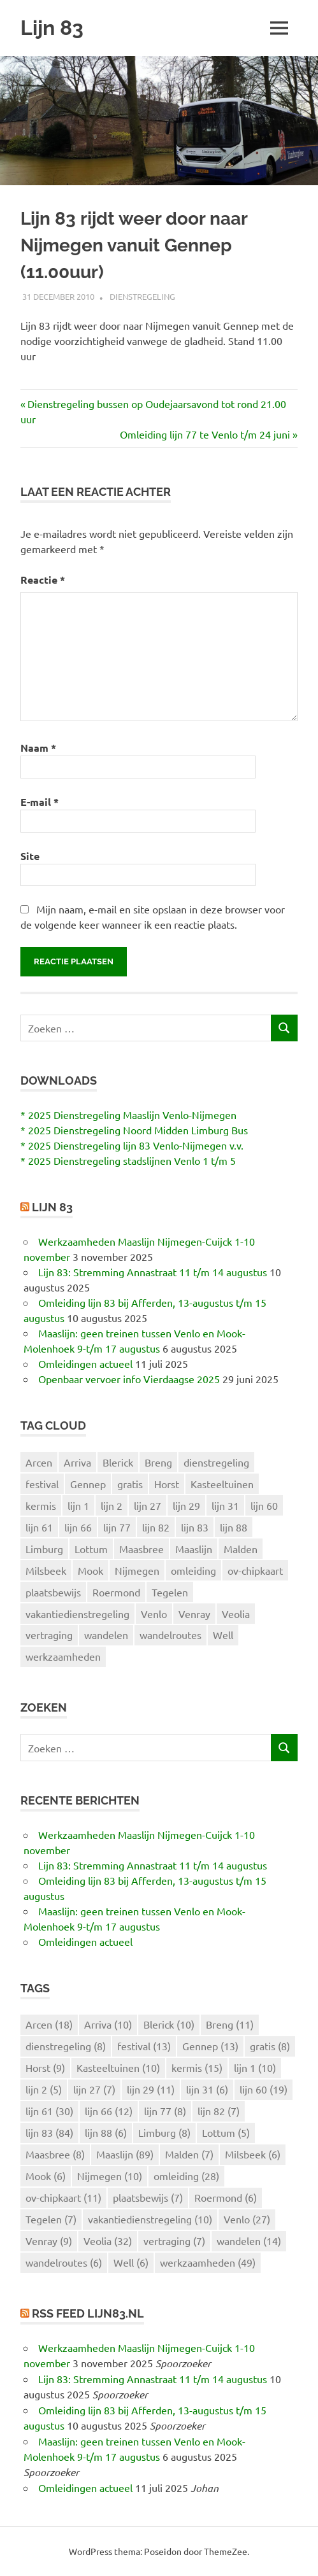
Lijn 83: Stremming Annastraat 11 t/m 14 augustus (152, 1271)
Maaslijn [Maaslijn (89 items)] (193, 1548)
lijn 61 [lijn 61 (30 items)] (39, 1527)
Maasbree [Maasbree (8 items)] (141, 1548)
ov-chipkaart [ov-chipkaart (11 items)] (255, 1570)
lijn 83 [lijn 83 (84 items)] (194, 1527)
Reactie (42, 579)
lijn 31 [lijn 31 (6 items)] (225, 1505)
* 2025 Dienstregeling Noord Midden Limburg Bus (134, 1129)
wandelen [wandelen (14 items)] (106, 1634)
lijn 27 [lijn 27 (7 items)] (147, 1505)
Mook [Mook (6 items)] (90, 1570)
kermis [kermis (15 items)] (40, 1505)
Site (30, 855)
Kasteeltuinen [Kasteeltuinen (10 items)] (222, 1483)
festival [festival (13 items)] (42, 1483)
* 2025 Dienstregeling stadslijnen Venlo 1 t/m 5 (128, 1160)
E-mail (39, 801)
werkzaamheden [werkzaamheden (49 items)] (63, 1656)
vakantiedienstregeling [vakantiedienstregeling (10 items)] (77, 1613)
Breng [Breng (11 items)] (158, 1462)
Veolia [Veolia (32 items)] (236, 1613)
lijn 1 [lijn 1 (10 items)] (78, 1505)
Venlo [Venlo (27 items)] (154, 1613)
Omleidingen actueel (85, 1363)
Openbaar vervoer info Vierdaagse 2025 (129, 1378)
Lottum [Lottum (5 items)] (91, 1548)
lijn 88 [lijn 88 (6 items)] (233, 1527)
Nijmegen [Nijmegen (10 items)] (137, 1570)
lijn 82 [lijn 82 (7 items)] (156, 1527)
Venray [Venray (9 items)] (194, 1613)
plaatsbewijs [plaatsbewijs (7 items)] (53, 1592)
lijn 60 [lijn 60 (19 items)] (264, 1505)
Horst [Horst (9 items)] (166, 1483)
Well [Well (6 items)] (223, 1634)
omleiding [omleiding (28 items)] (193, 1570)
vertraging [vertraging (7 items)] (49, 1634)
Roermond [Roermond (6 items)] (116, 1592)
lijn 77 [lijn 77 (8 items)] (117, 1527)
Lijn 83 (51, 27)
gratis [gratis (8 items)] (130, 1483)
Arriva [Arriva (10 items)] (77, 1462)
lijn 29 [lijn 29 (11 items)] (186, 1505)
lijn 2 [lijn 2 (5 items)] (111, 1505)
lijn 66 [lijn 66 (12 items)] (78, 1527)
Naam (38, 747)
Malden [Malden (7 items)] (240, 1548)
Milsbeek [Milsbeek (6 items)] (45, 1570)
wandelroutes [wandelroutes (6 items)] (170, 1634)
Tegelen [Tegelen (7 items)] (170, 1592)
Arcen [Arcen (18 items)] (38, 1462)
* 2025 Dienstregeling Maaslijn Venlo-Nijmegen (128, 1114)
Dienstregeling (142, 296)
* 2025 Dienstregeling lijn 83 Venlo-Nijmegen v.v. (131, 1145)
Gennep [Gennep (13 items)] (88, 1483)
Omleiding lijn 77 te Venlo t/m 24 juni (205, 434)
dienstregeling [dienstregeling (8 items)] (216, 1462)
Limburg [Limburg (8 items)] (44, 1548)
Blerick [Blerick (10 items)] (118, 1462)
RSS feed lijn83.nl (88, 2313)
